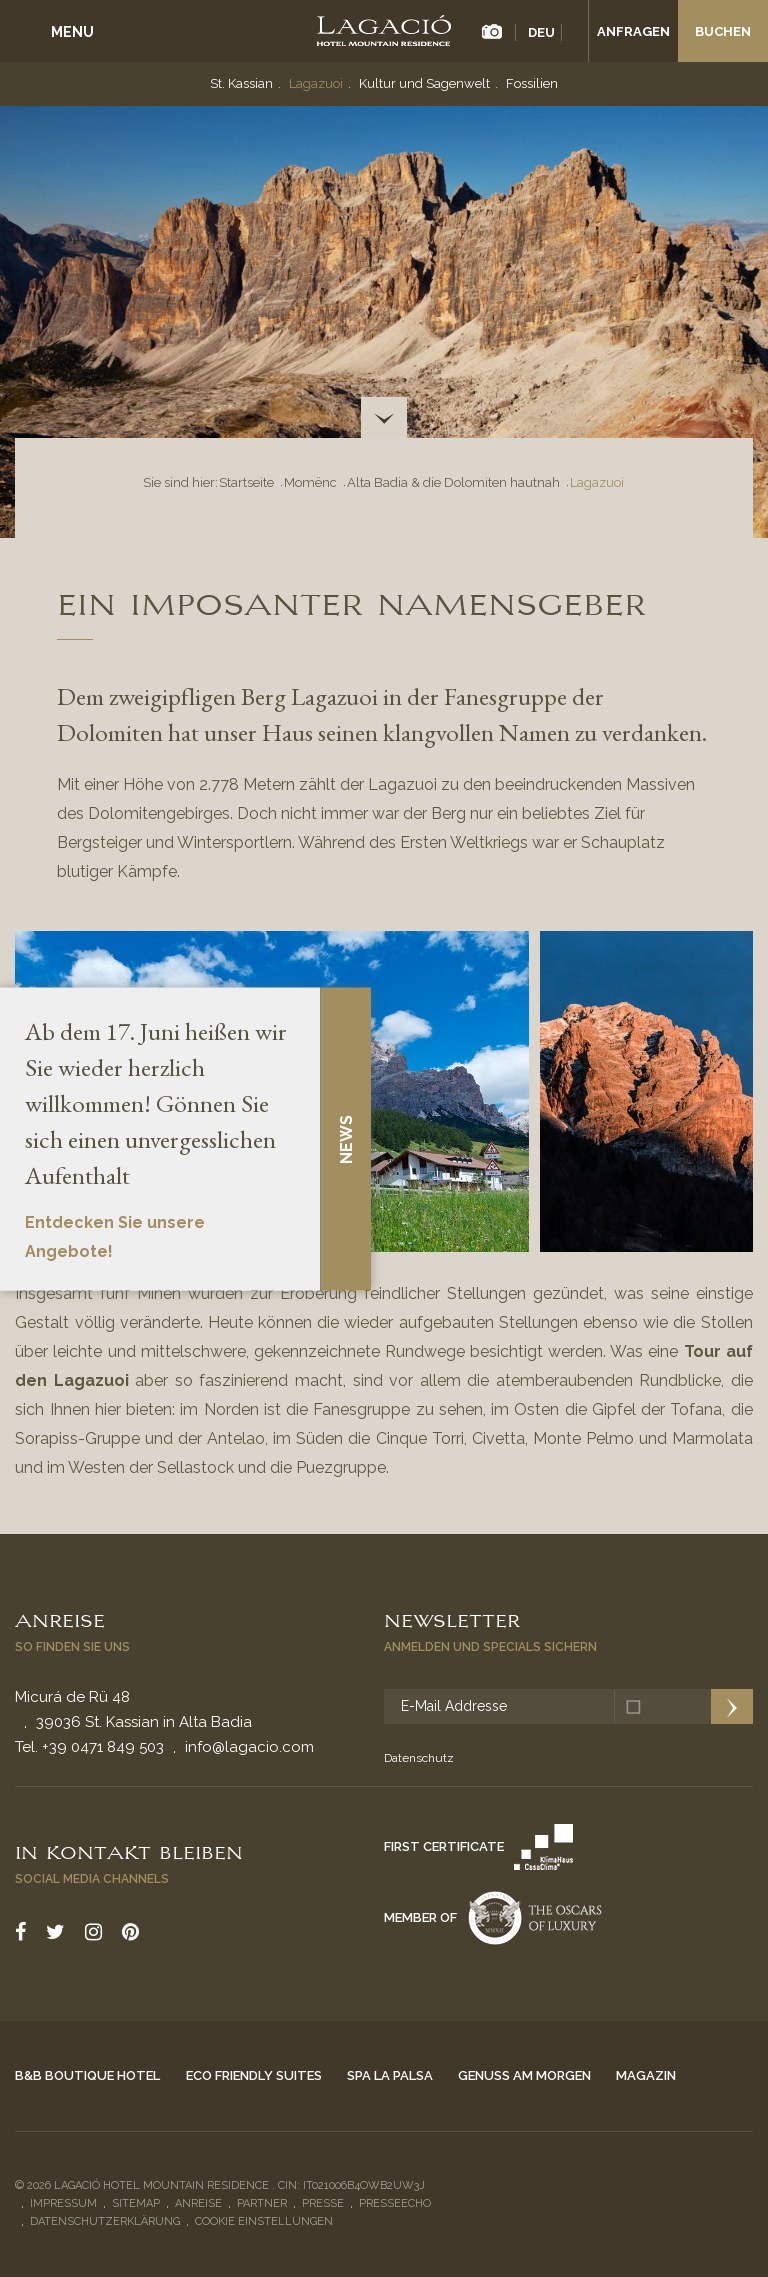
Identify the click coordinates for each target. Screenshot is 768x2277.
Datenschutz (419, 1758)
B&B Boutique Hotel (87, 2075)
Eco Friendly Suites (254, 2075)
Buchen (723, 31)
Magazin (646, 2075)
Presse (323, 2203)
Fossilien (532, 83)
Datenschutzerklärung (105, 2221)
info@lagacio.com (249, 1747)
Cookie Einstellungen (264, 2221)
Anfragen (633, 31)
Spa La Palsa (390, 2075)
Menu (72, 32)
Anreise (60, 1619)
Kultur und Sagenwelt (424, 83)
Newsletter (452, 1619)
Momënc (310, 482)
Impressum (63, 2203)
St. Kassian (241, 83)
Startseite (246, 482)
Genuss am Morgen (524, 2075)
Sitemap (136, 2203)
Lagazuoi (316, 83)
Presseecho (395, 2203)
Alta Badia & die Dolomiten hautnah (453, 482)
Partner (262, 2203)
